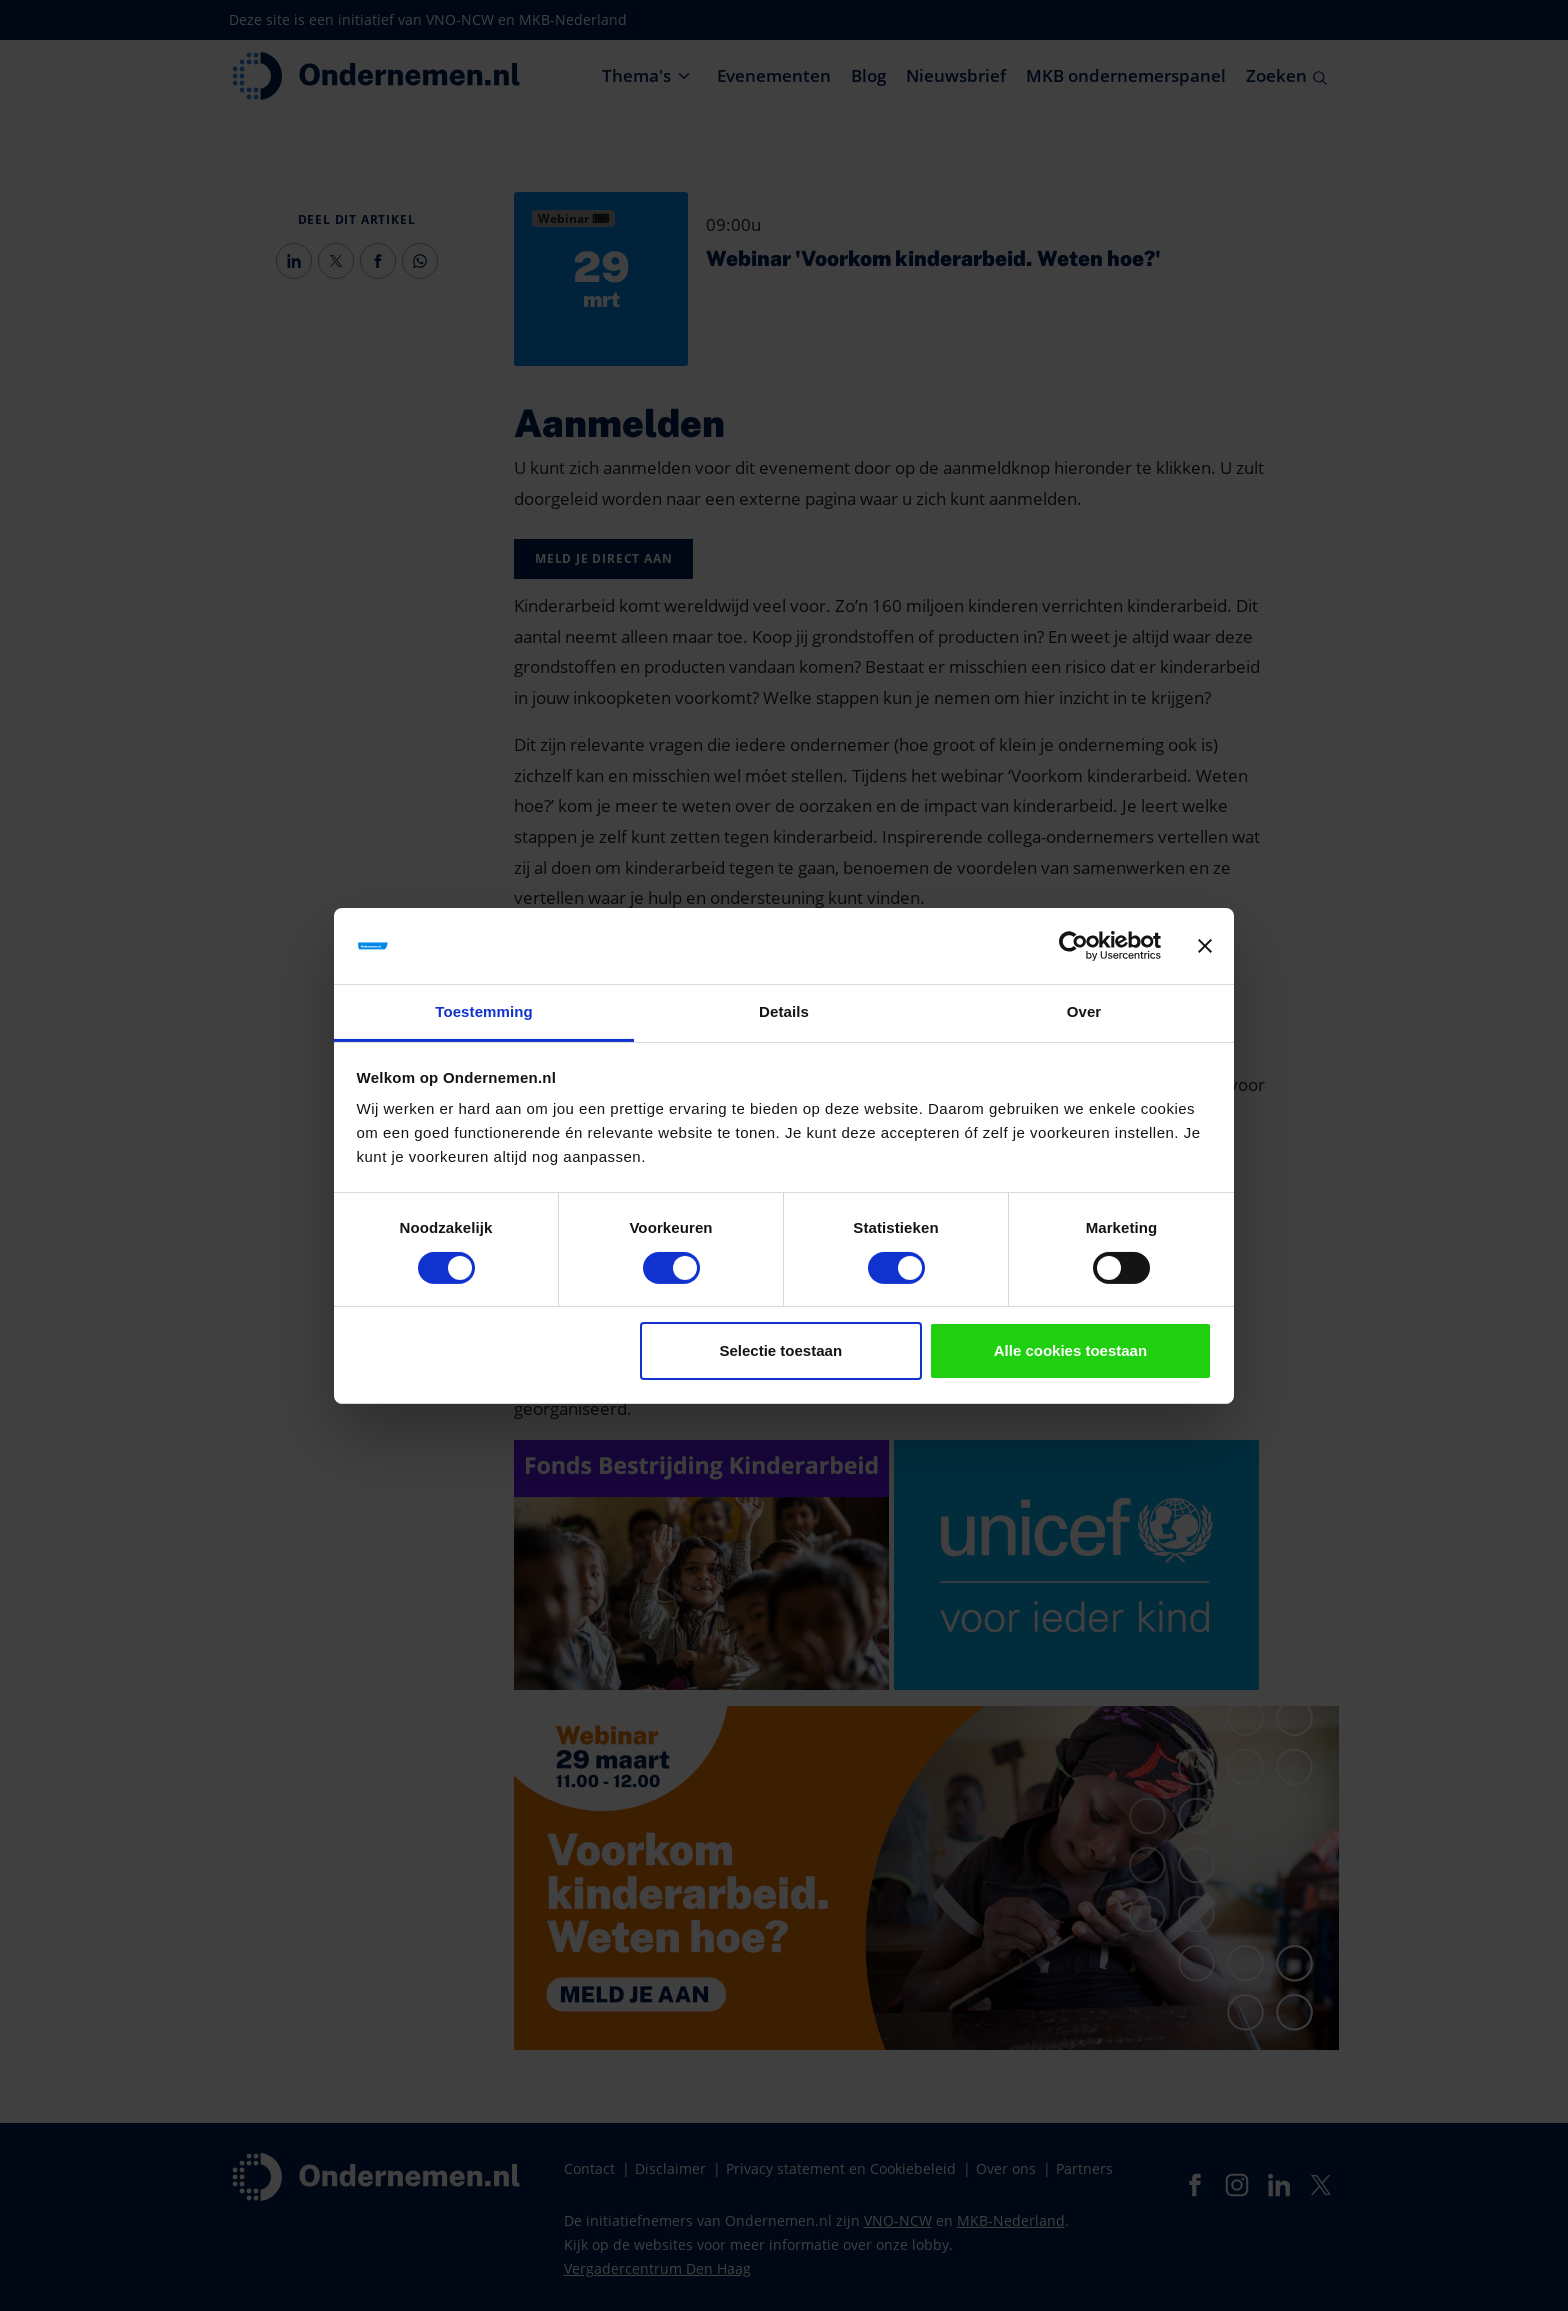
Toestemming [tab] (484, 1011)
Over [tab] (1084, 1011)
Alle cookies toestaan (1070, 1350)
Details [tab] (784, 1011)
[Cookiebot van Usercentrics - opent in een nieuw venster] (1073, 946)
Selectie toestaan (781, 1350)
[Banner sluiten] (1205, 946)
